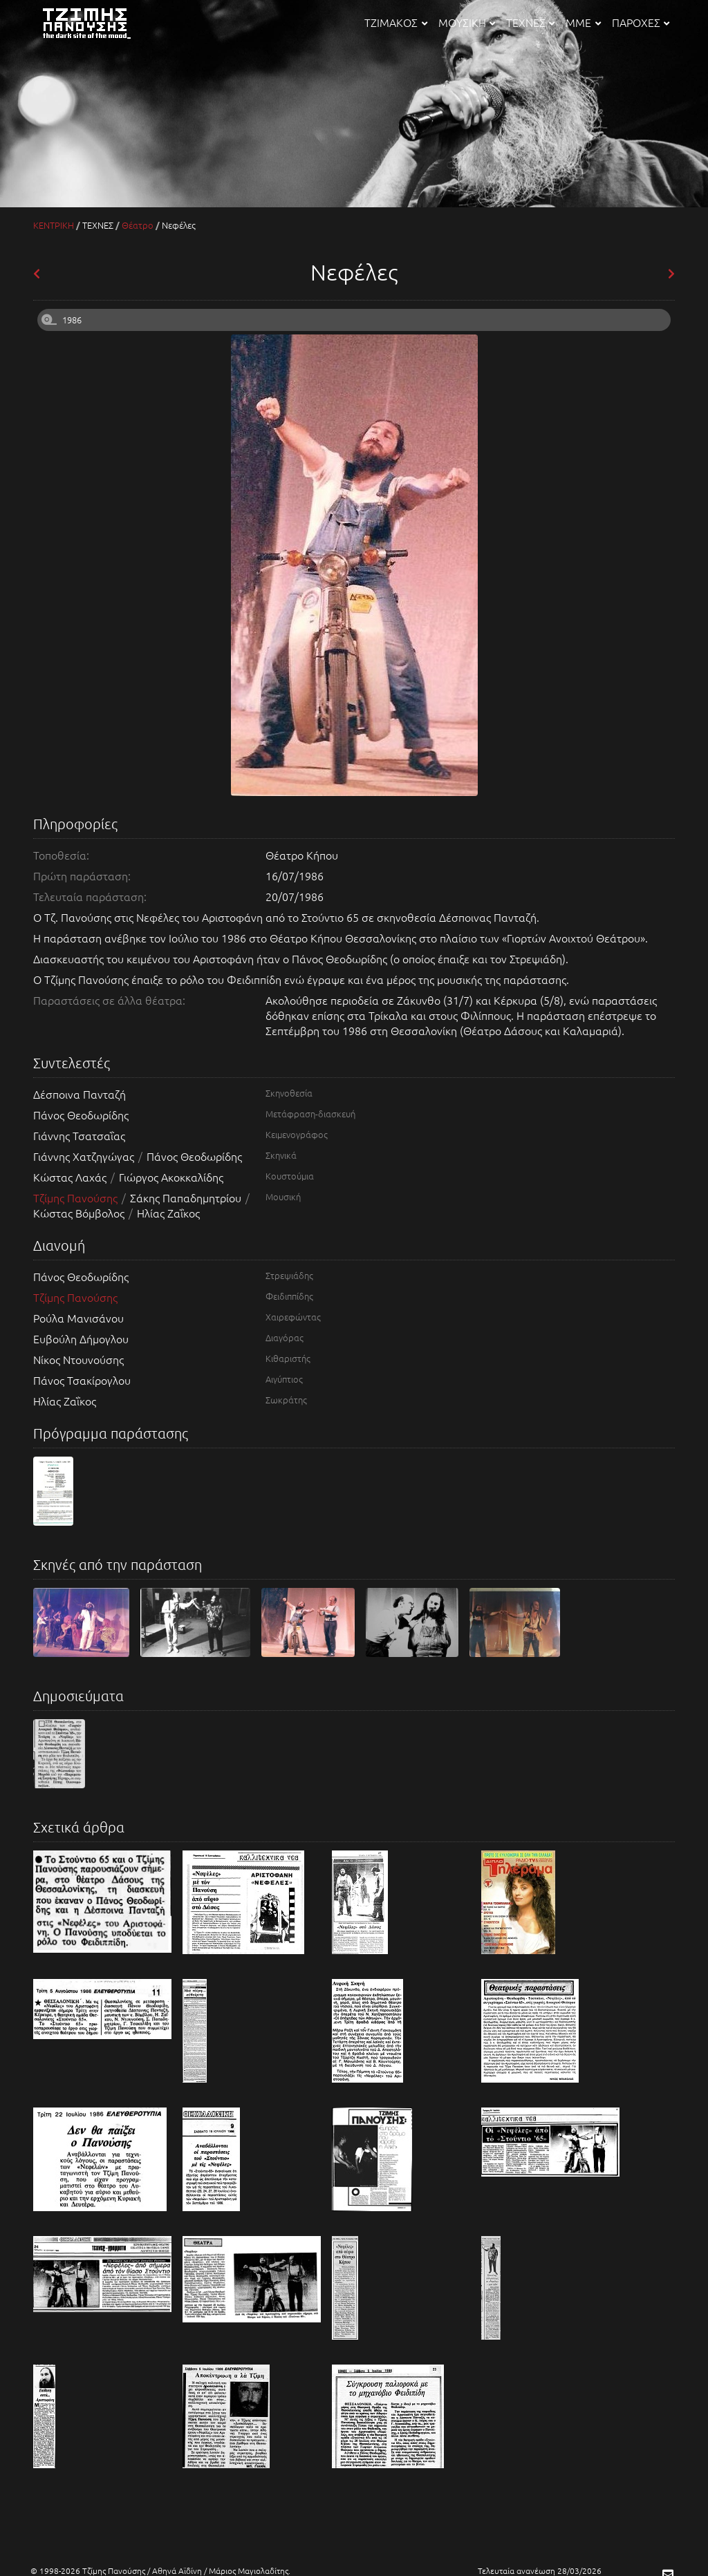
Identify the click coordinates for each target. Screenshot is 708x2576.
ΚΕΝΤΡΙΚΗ (53, 224)
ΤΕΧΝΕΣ (530, 22)
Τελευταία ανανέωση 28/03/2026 (540, 2570)
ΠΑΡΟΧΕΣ (640, 22)
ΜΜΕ (583, 22)
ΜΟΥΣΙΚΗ (466, 22)
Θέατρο (137, 224)
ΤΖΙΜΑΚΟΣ (395, 22)
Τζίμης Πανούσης (76, 1197)
